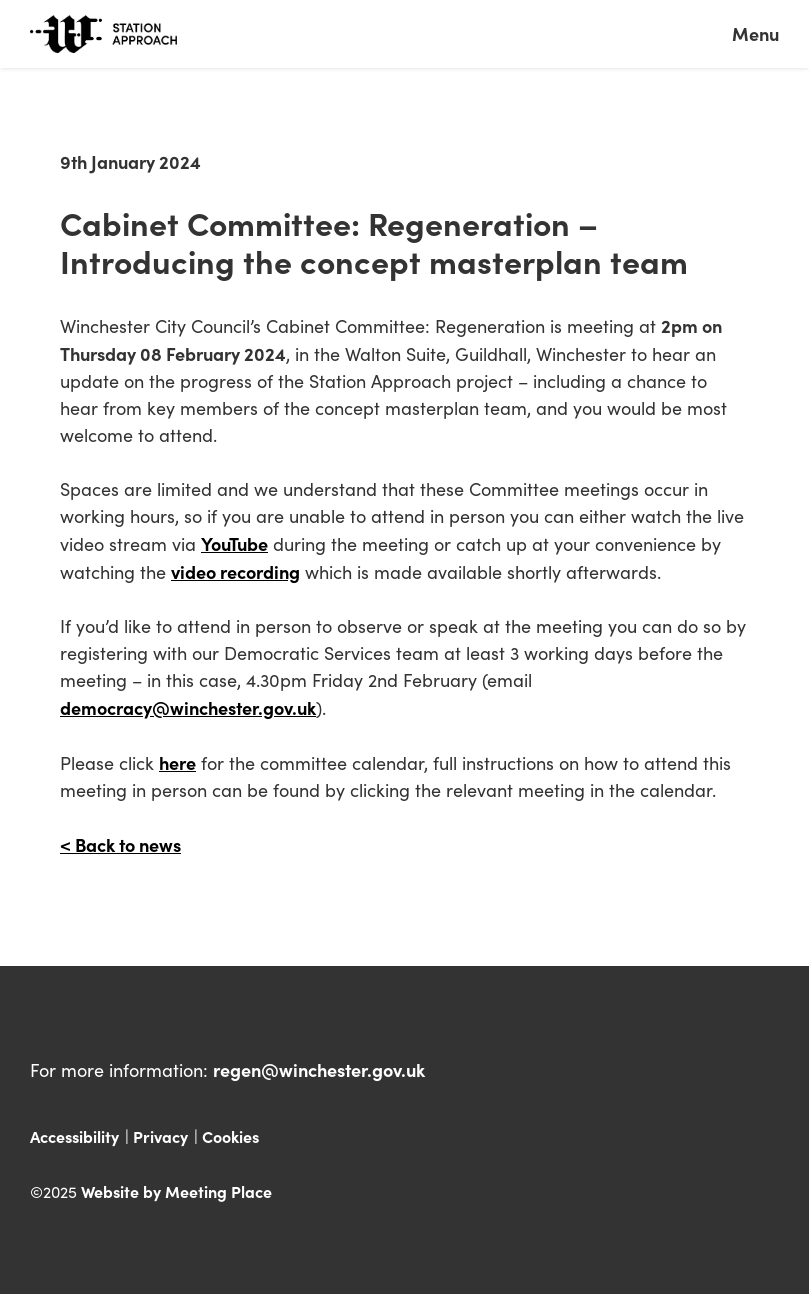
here (177, 762)
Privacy (160, 1136)
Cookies (230, 1136)
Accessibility (74, 1136)
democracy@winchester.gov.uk (188, 707)
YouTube (234, 543)
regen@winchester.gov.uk (319, 1069)
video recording (235, 571)
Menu (755, 33)
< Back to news (120, 844)
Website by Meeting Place (176, 1191)
